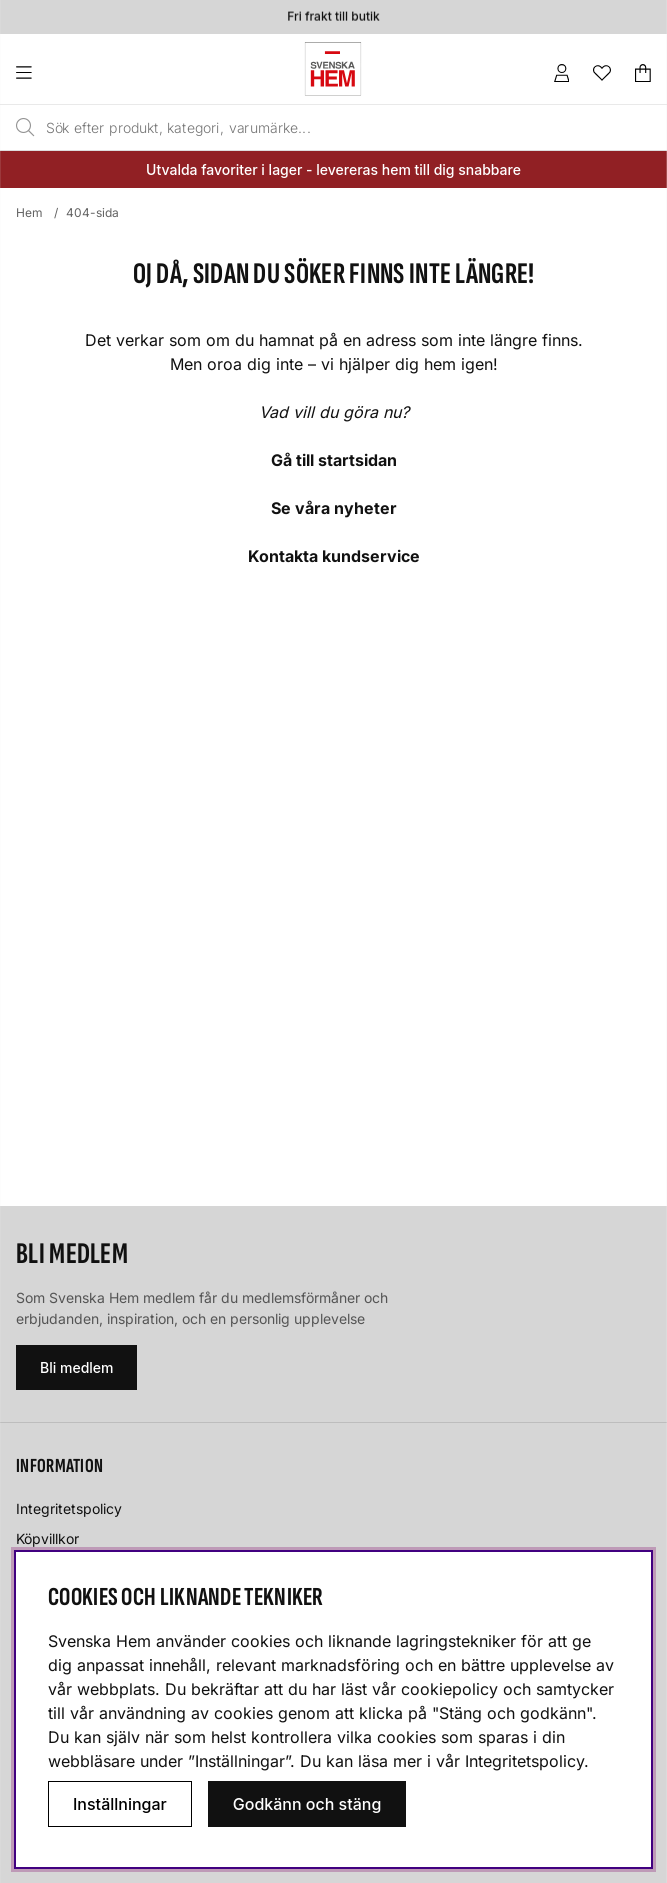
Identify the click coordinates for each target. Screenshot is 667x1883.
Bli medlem (76, 1367)
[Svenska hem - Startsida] (333, 69)
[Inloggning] (562, 73)
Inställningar (120, 1804)
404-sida (92, 212)
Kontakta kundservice (334, 556)
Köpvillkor (47, 1538)
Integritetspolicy (69, 1508)
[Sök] (294, 128)
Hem (29, 212)
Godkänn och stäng (307, 1804)
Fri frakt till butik (333, 16)
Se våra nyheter (334, 508)
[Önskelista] (602, 73)
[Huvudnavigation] (64, 73)
